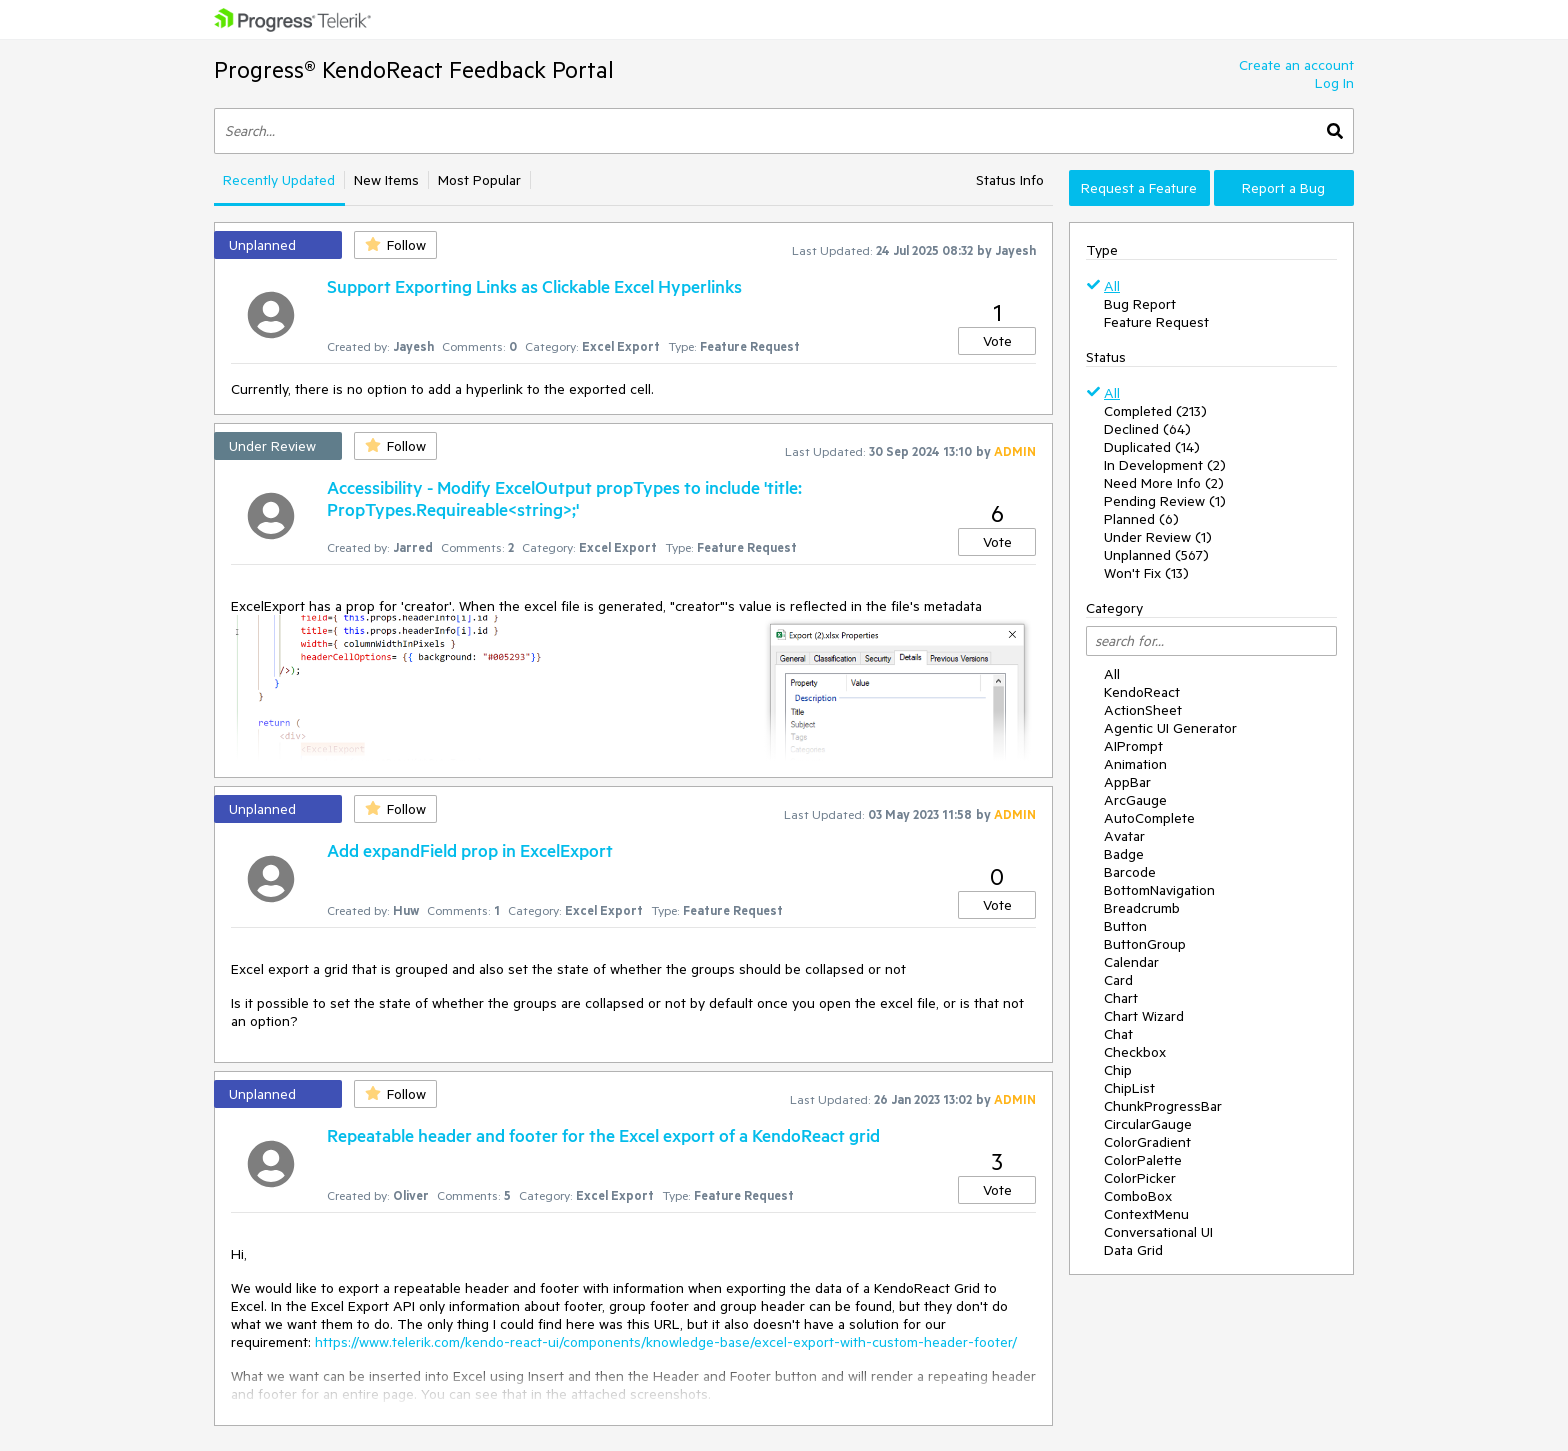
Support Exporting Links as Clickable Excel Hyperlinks (534, 286)
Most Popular (479, 180)
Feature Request (1156, 322)
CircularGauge (1148, 1124)
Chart (1121, 998)
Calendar (1131, 962)
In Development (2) (1165, 465)
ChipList (1129, 1088)
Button (1125, 926)
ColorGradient (1147, 1142)
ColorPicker (1140, 1178)
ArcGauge (1135, 800)
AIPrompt (1133, 746)
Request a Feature (1139, 188)
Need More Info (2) (1164, 483)
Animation (1135, 764)
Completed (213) (1155, 411)
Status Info (1010, 180)
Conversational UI (1158, 1232)
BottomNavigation (1159, 890)
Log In (1334, 83)
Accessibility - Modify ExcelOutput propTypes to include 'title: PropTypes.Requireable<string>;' (564, 498)
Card (1118, 980)
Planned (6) (1141, 519)
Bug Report (1140, 304)
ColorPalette (1143, 1160)
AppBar (1127, 782)
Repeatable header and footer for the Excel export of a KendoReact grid (603, 1135)
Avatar (1124, 836)
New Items (386, 180)
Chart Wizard (1144, 1016)
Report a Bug (1283, 188)
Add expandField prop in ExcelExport (470, 850)
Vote (997, 341)
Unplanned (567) (1156, 555)
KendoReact (1142, 692)
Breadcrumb (1142, 908)
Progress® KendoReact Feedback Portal (414, 69)
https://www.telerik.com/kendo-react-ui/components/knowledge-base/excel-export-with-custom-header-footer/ (666, 1342)
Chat (1118, 1034)
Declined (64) (1147, 429)
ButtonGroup (1145, 944)
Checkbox (1135, 1052)
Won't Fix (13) (1146, 573)
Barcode (1130, 872)
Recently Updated (279, 180)
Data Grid (1133, 1250)
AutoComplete (1149, 818)
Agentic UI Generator (1170, 728)
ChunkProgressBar (1163, 1106)
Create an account (1296, 65)
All (1112, 286)
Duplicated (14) (1152, 447)
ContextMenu (1146, 1214)
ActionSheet (1143, 710)
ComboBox (1138, 1196)
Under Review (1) (1158, 537)
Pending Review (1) (1165, 501)
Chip (1118, 1070)
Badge (1124, 854)
